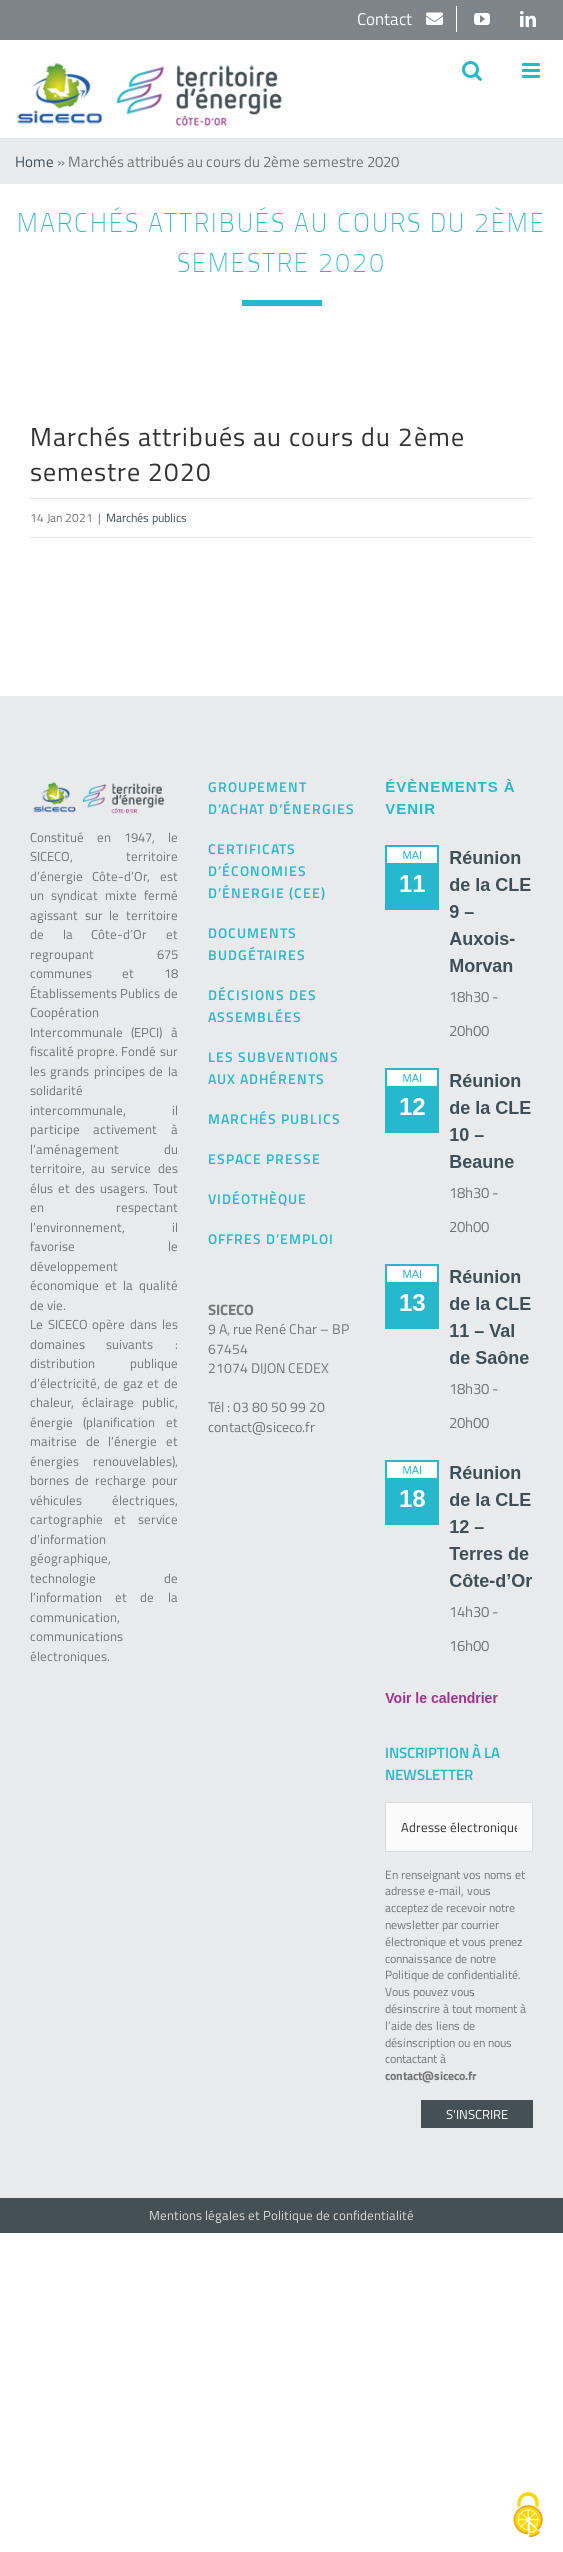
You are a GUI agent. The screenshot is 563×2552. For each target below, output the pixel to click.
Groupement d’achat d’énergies (281, 797)
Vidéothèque (257, 1198)
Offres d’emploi (271, 1238)
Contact (386, 19)
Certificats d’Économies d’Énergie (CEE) (267, 870)
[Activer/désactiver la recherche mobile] (472, 70)
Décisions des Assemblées (262, 1005)
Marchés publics (146, 517)
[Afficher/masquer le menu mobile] (532, 70)
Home (34, 161)
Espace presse (264, 1158)
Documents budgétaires (257, 943)
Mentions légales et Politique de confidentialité (281, 2215)
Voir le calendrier (441, 1698)
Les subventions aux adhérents (273, 1067)
